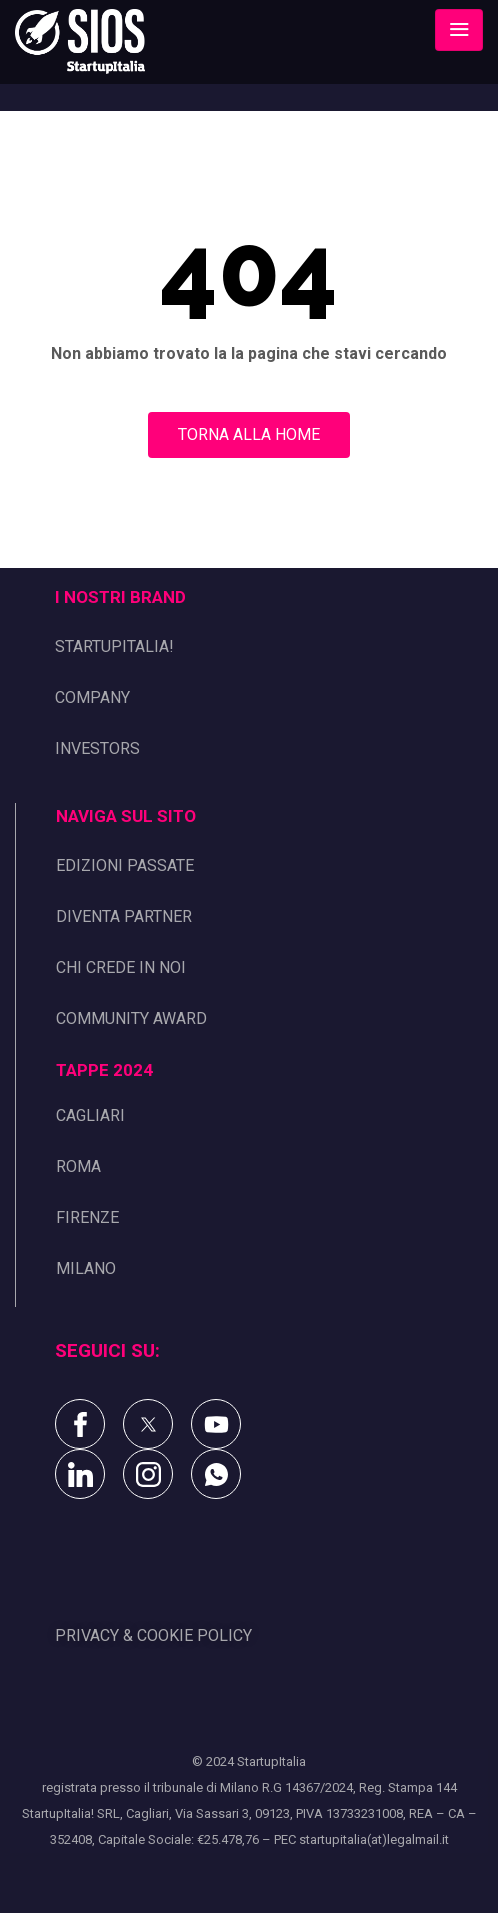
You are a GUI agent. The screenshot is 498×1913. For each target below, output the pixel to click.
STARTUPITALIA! (114, 646)
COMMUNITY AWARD (131, 1018)
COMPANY (92, 697)
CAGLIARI (90, 1115)
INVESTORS (97, 748)
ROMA (78, 1166)
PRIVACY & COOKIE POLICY (153, 1635)
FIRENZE (87, 1217)
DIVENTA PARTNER (124, 916)
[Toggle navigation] (459, 30)
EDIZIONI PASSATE (125, 865)
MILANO (86, 1268)
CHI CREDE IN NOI (121, 967)
